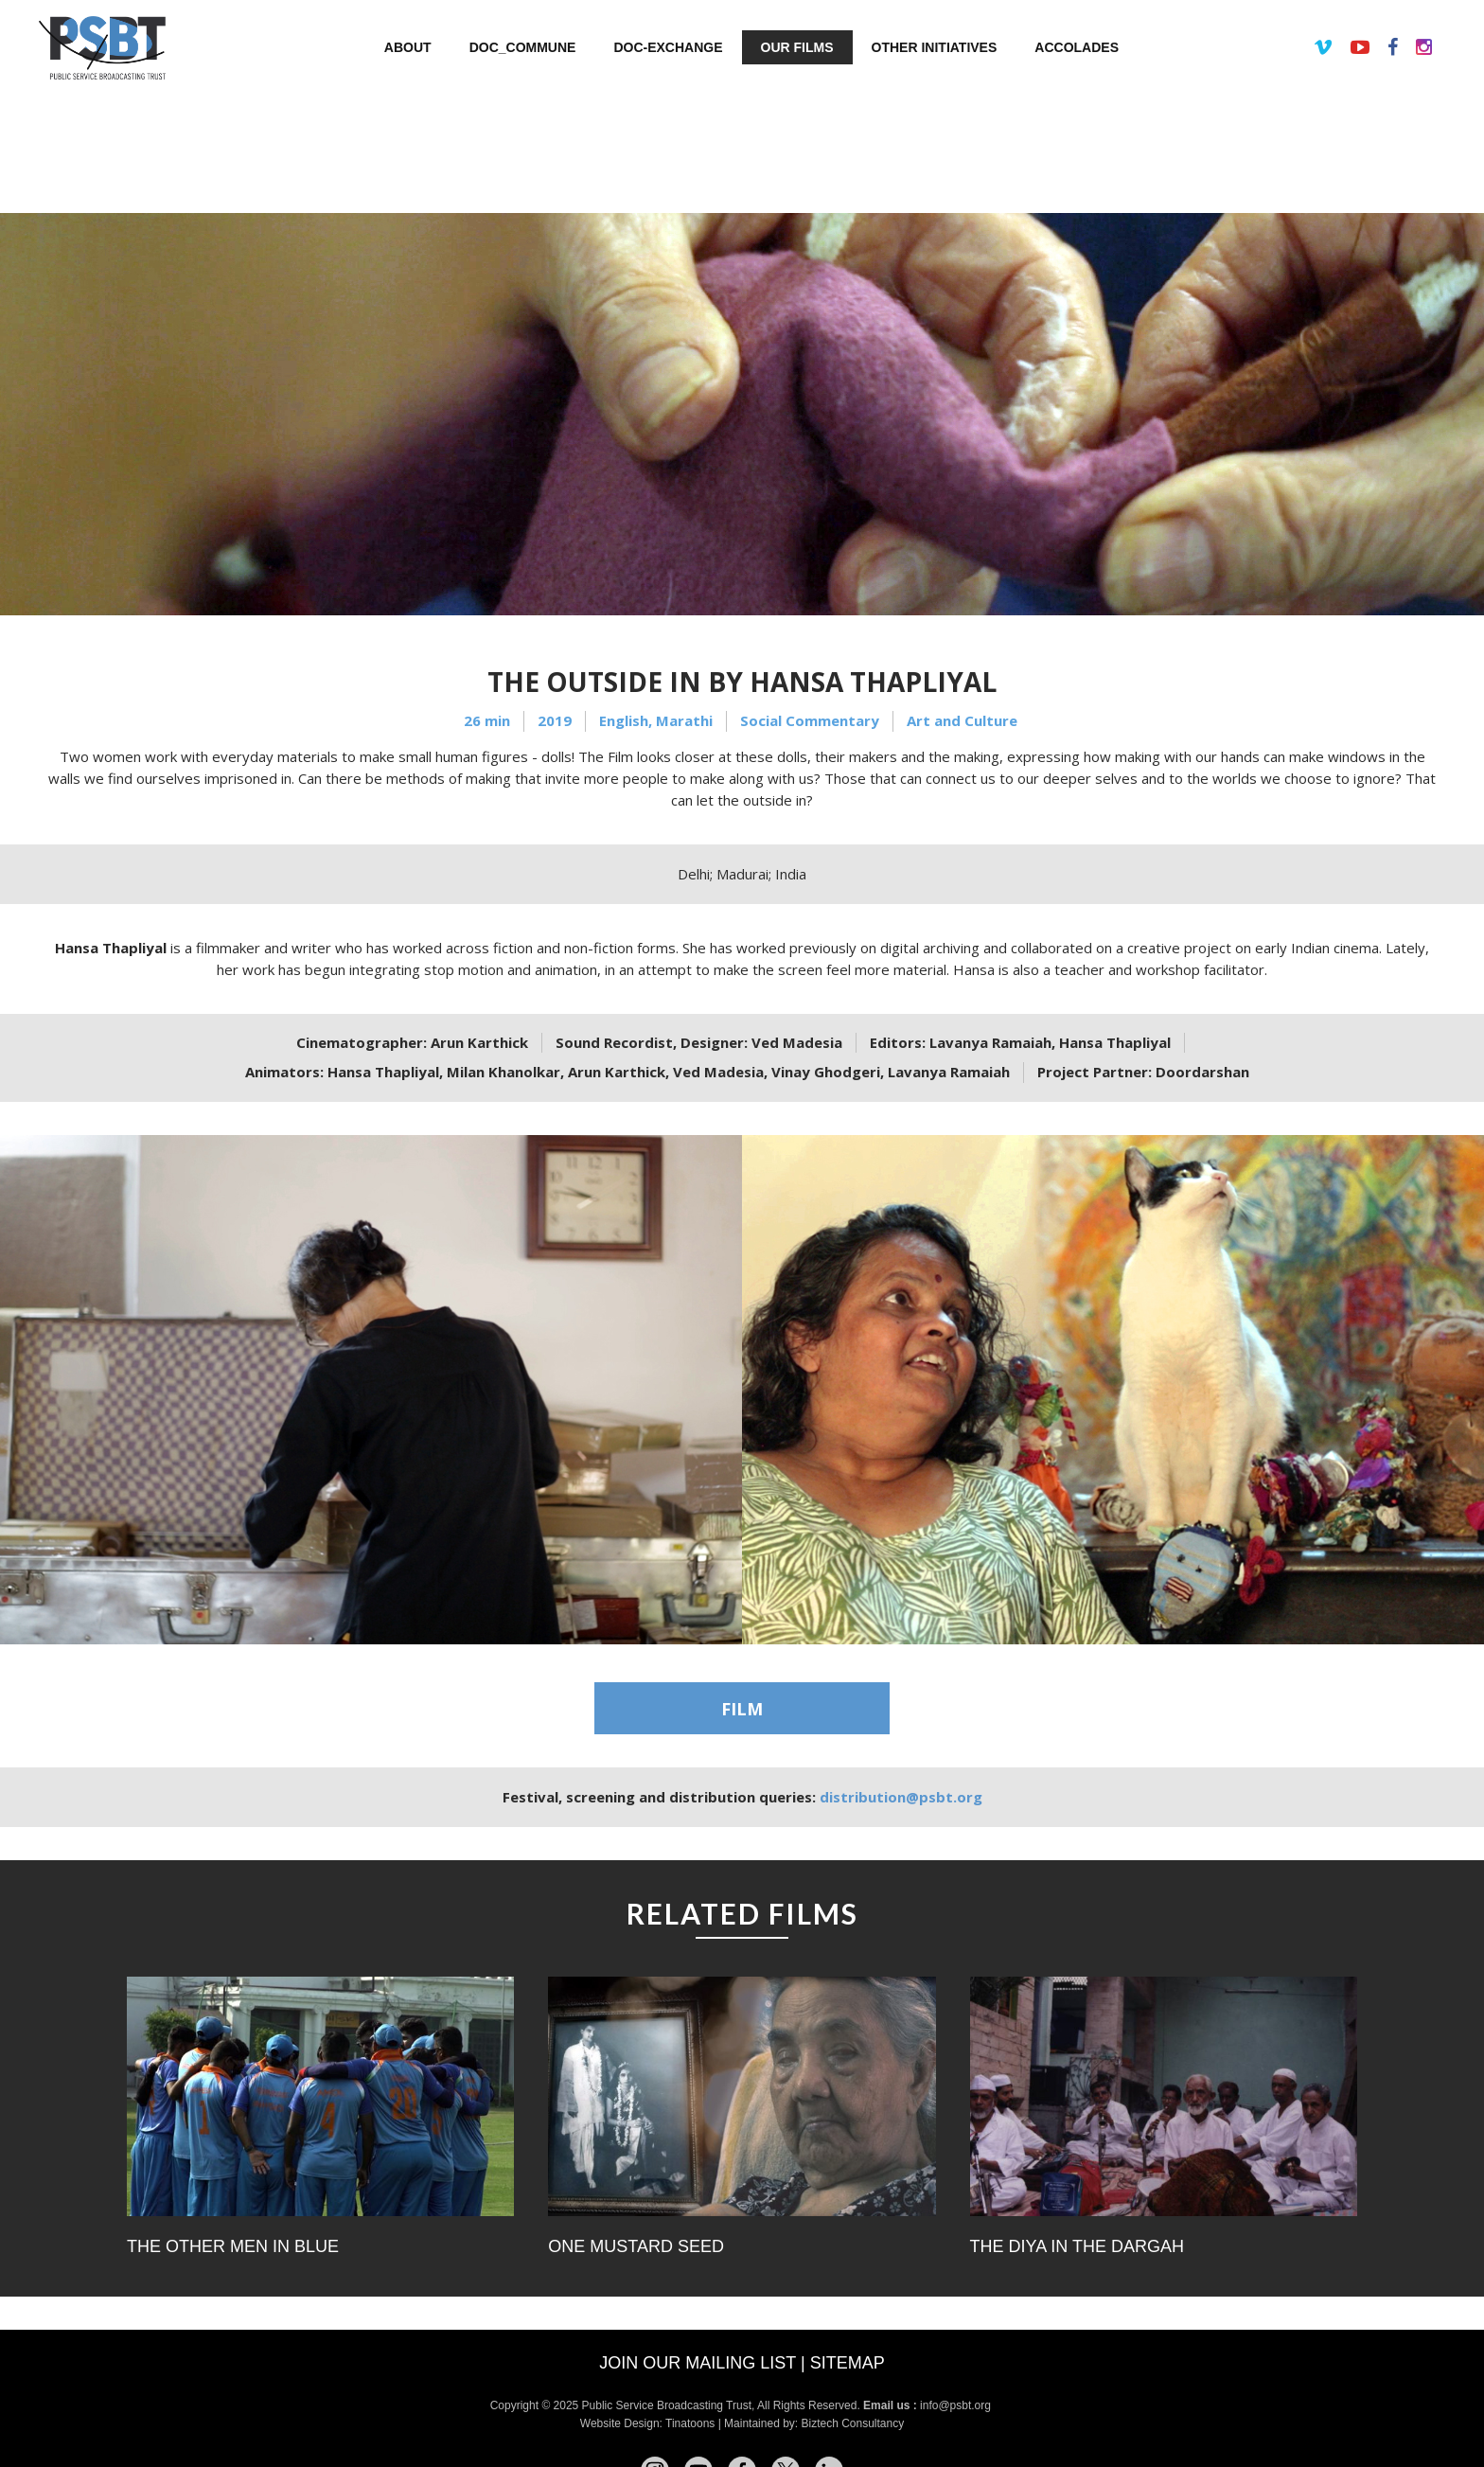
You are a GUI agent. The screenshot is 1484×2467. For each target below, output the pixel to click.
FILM (742, 1708)
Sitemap (847, 2362)
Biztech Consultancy (852, 2423)
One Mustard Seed (636, 2246)
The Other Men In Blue (233, 2246)
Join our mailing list (697, 2362)
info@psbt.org (957, 2405)
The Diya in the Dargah (1077, 2246)
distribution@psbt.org (901, 1796)
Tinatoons (690, 2423)
